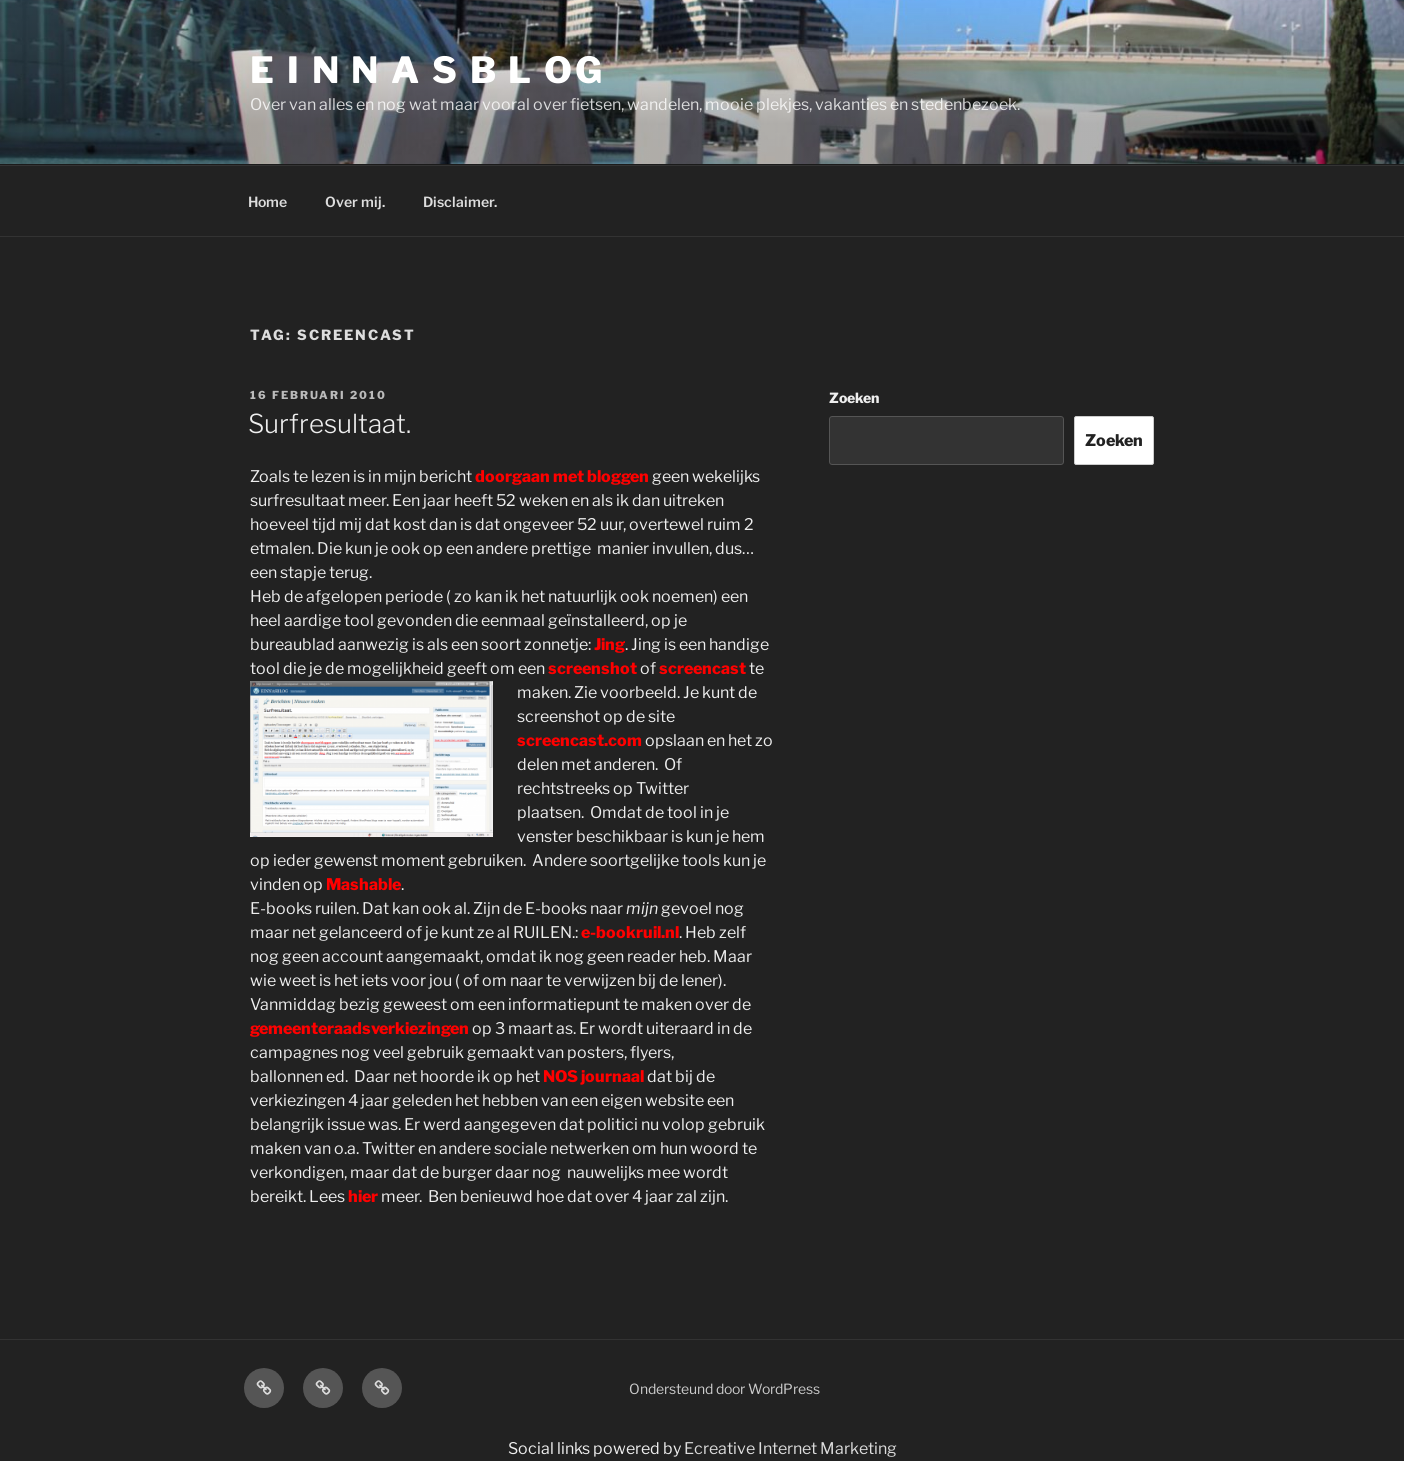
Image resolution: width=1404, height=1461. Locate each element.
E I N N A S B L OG (427, 70)
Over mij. (355, 201)
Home (267, 201)
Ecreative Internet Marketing (790, 1448)
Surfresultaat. (329, 423)
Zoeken (854, 397)
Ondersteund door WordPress (724, 1388)
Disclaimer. (460, 201)
